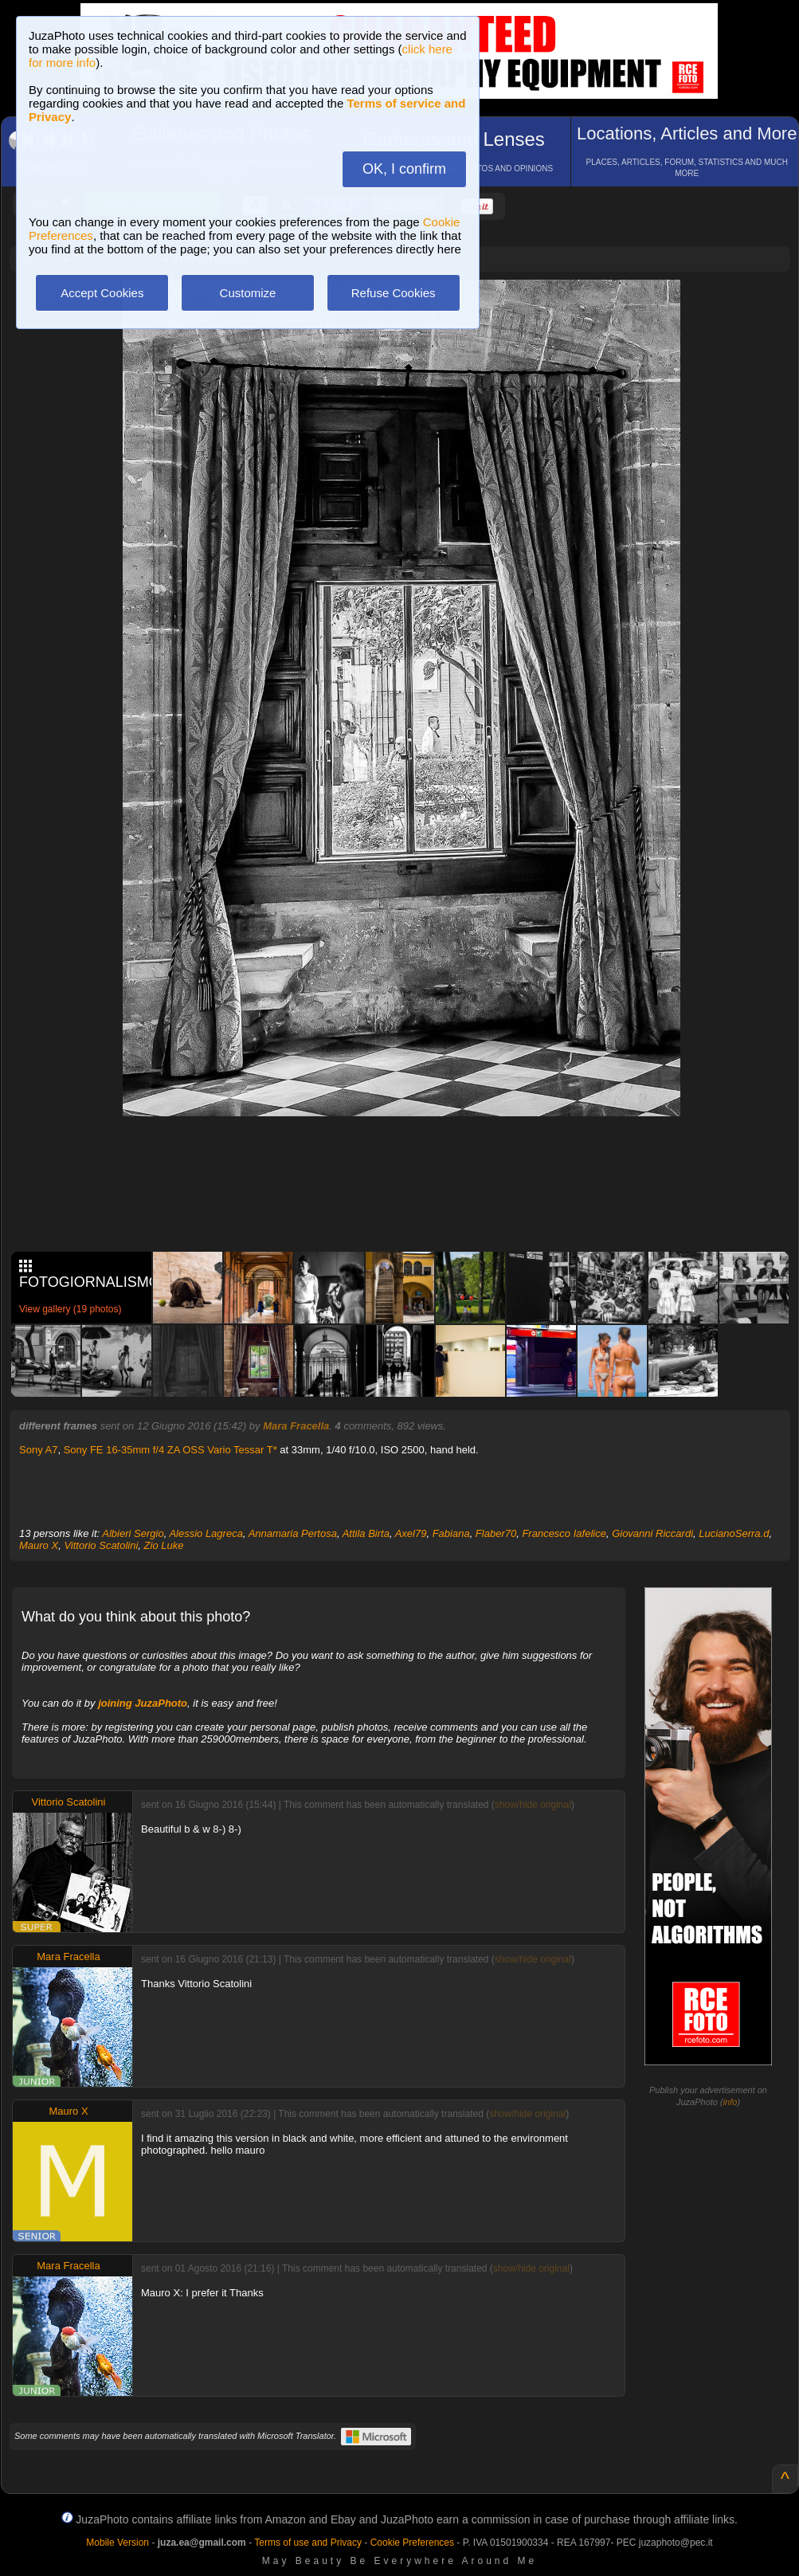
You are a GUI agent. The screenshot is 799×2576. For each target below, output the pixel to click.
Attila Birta (366, 1533)
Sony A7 (38, 1450)
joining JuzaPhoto (142, 1703)
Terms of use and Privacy (308, 2542)
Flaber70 (496, 1533)
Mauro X (38, 1545)
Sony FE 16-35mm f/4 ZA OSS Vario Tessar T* (170, 1450)
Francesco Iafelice (564, 1533)
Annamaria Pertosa (293, 1533)
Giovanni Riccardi (652, 1533)
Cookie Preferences (412, 2542)
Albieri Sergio (132, 1533)
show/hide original (533, 1804)
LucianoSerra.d (734, 1533)
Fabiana (451, 1533)
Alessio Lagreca (206, 1533)
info (730, 2102)
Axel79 (411, 1533)
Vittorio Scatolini (101, 1545)
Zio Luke (164, 1545)
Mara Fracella (296, 1426)
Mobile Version (117, 2542)
